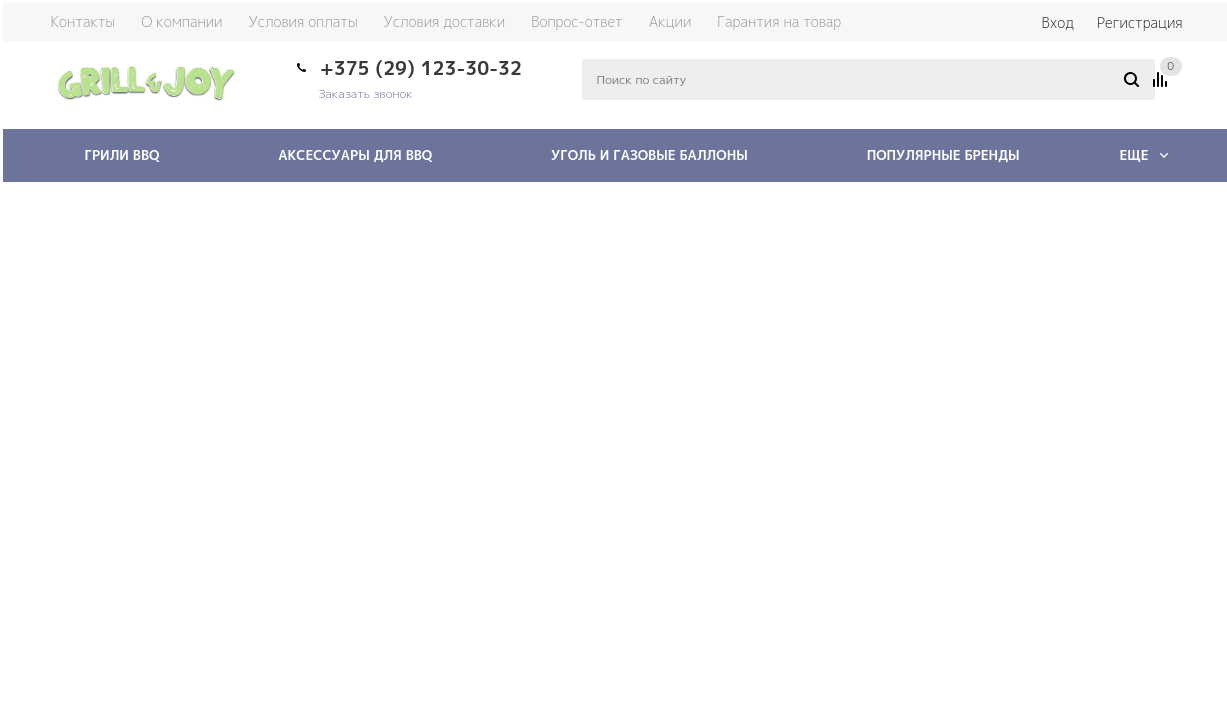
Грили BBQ (122, 155)
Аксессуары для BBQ (355, 155)
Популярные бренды (943, 155)
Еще (1143, 155)
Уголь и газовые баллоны (649, 155)
